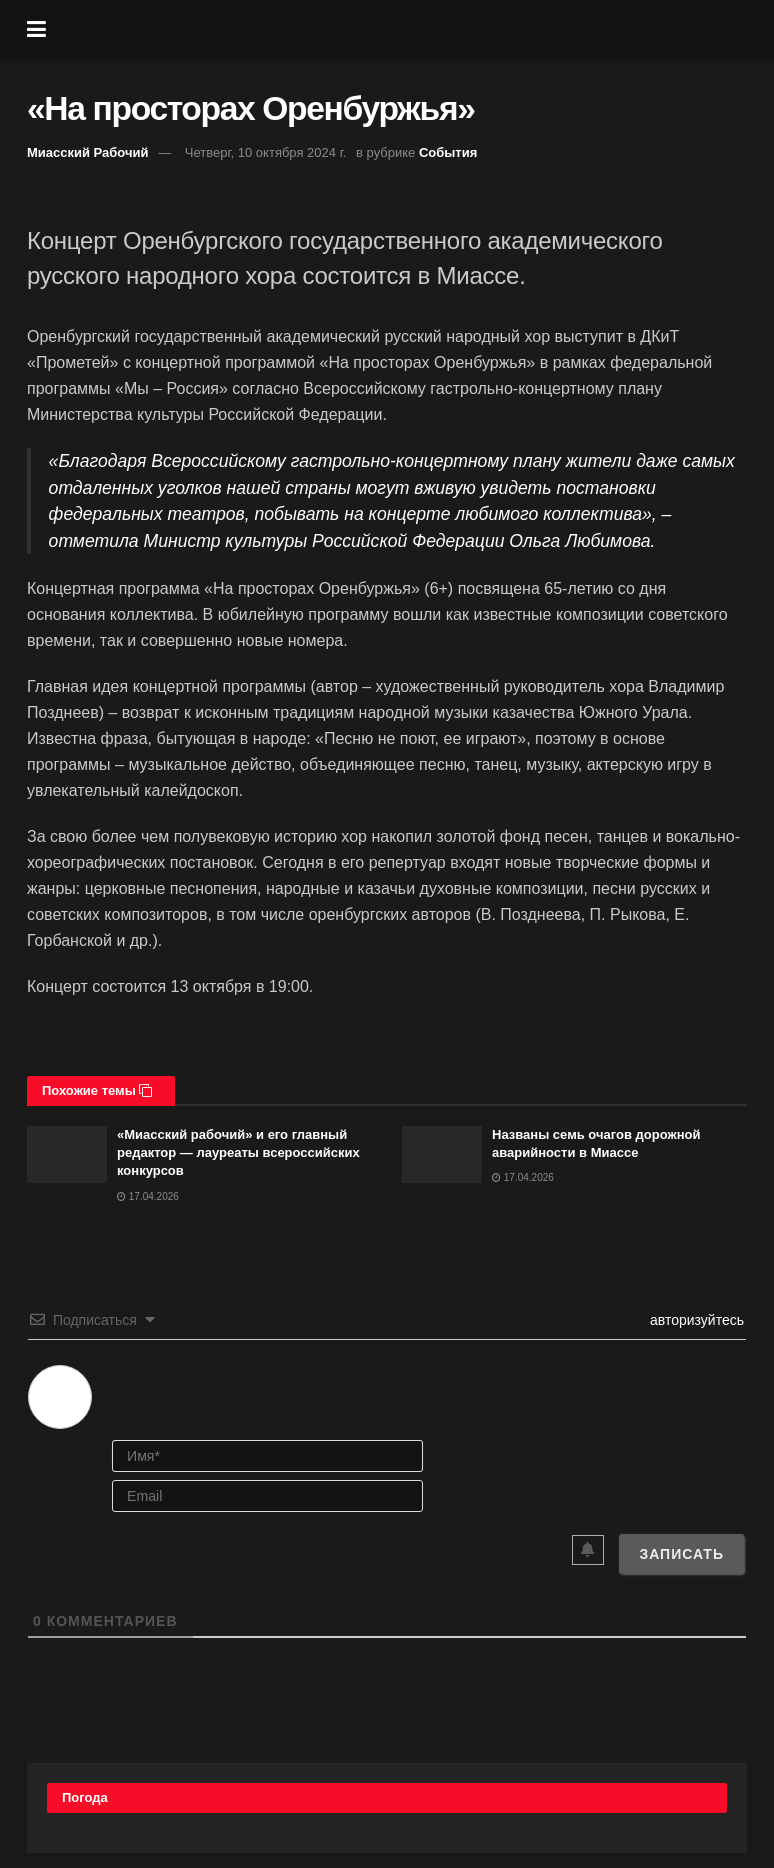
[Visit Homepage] (402, 30)
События (448, 152)
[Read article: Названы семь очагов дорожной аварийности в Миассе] (442, 1154)
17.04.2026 (148, 1196)
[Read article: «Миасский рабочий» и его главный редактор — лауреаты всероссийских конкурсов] (67, 1154)
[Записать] (681, 1554)
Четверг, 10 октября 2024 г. (266, 152)
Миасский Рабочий (88, 152)
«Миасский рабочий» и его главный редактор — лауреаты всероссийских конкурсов (238, 1152)
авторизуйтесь (695, 1320)
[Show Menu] (36, 30)
